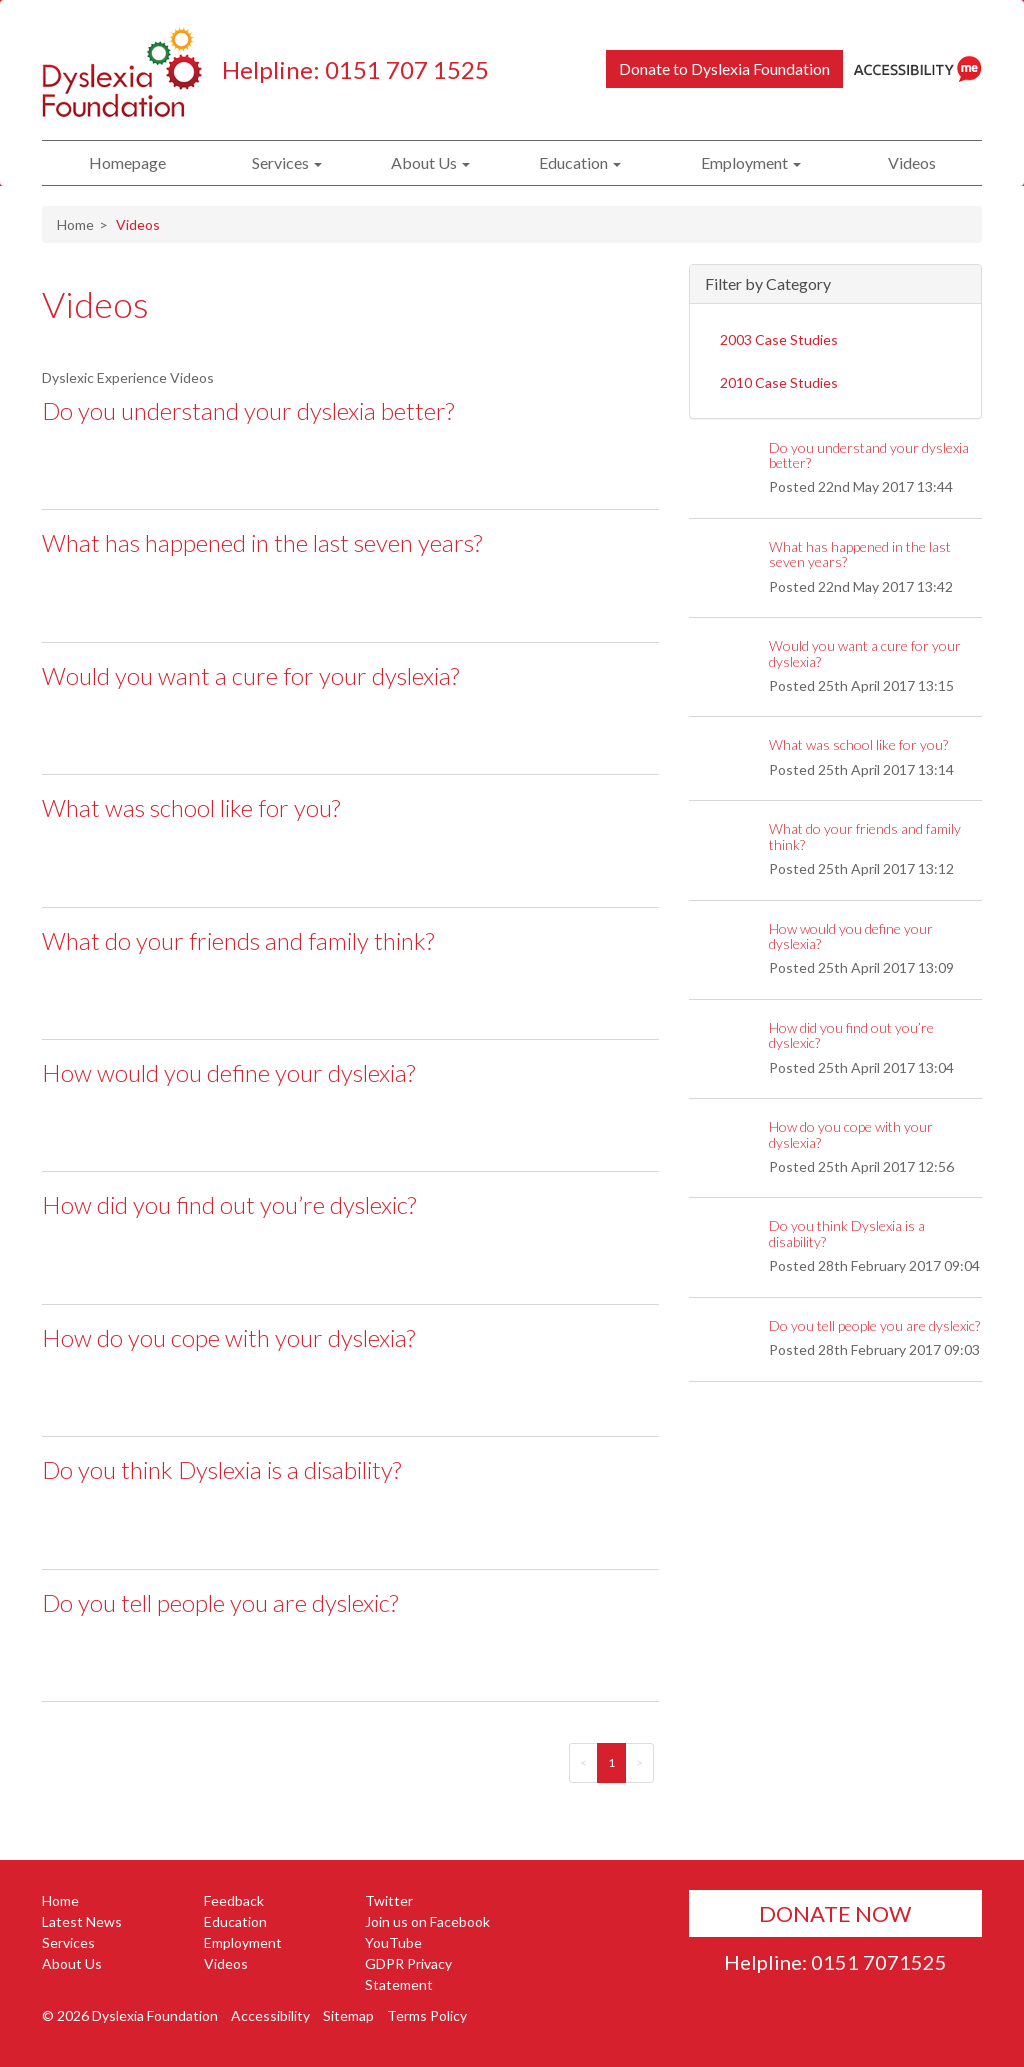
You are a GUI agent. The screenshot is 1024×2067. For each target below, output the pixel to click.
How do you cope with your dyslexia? (228, 1337)
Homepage (127, 162)
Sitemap (348, 2015)
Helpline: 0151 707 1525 (355, 69)
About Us (430, 162)
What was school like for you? (191, 807)
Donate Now (835, 1913)
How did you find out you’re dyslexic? (229, 1204)
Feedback (234, 1900)
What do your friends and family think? (238, 940)
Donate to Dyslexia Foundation (724, 68)
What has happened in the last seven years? (262, 542)
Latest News (82, 1921)
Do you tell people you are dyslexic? (220, 1602)
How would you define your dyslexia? (228, 1072)
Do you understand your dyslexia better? (248, 410)
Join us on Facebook (427, 1921)
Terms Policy (427, 2015)
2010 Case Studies (779, 382)
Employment (751, 162)
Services (287, 162)
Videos (912, 162)
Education (580, 162)
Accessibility (270, 2015)
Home (75, 224)
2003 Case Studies (779, 339)
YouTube (393, 1942)
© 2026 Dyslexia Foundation (130, 2015)
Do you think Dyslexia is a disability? (221, 1469)
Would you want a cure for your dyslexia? (250, 675)
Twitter (389, 1900)
